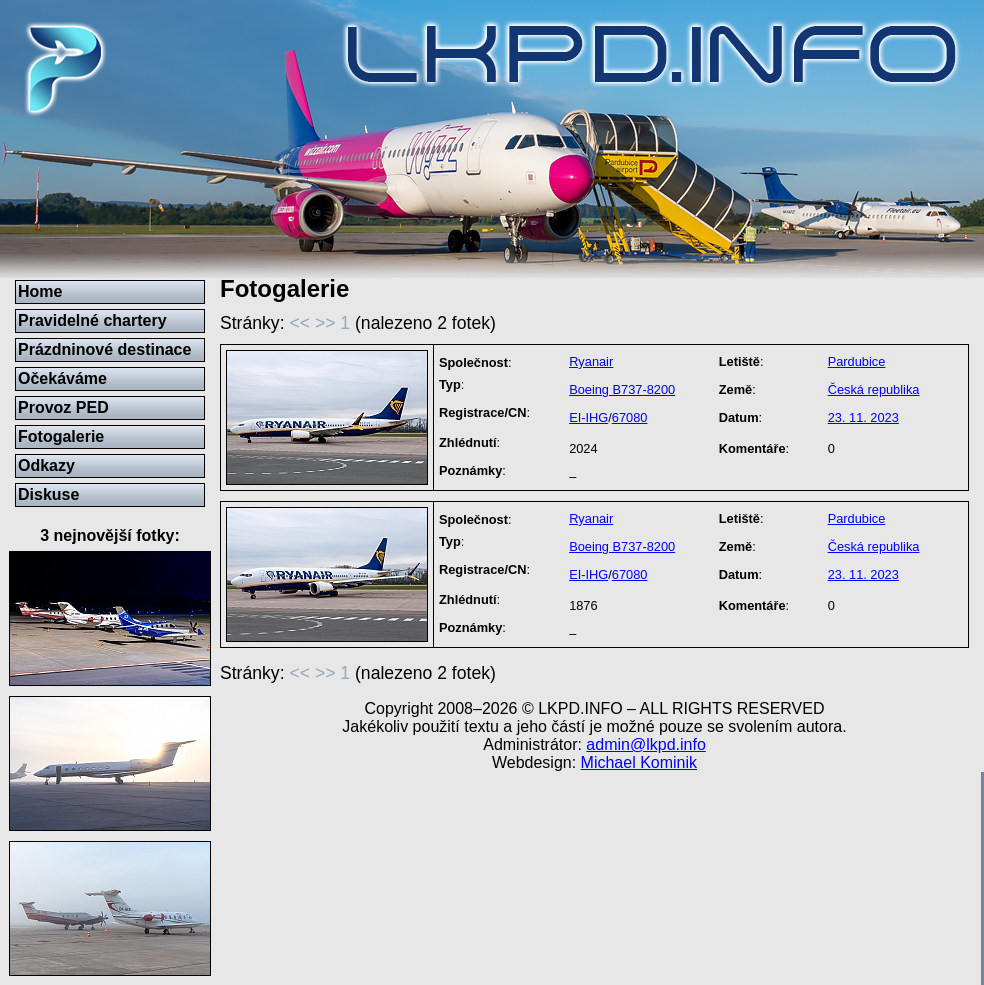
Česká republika (874, 389)
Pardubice (857, 361)
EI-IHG (588, 417)
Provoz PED (63, 407)
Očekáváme (62, 378)
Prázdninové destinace (104, 349)
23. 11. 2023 (863, 417)
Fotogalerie (61, 436)
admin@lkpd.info (645, 744)
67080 (630, 417)
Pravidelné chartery (92, 320)
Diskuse (48, 494)
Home (40, 291)
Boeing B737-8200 (622, 389)
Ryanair (591, 361)
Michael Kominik (639, 762)
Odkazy (46, 465)
